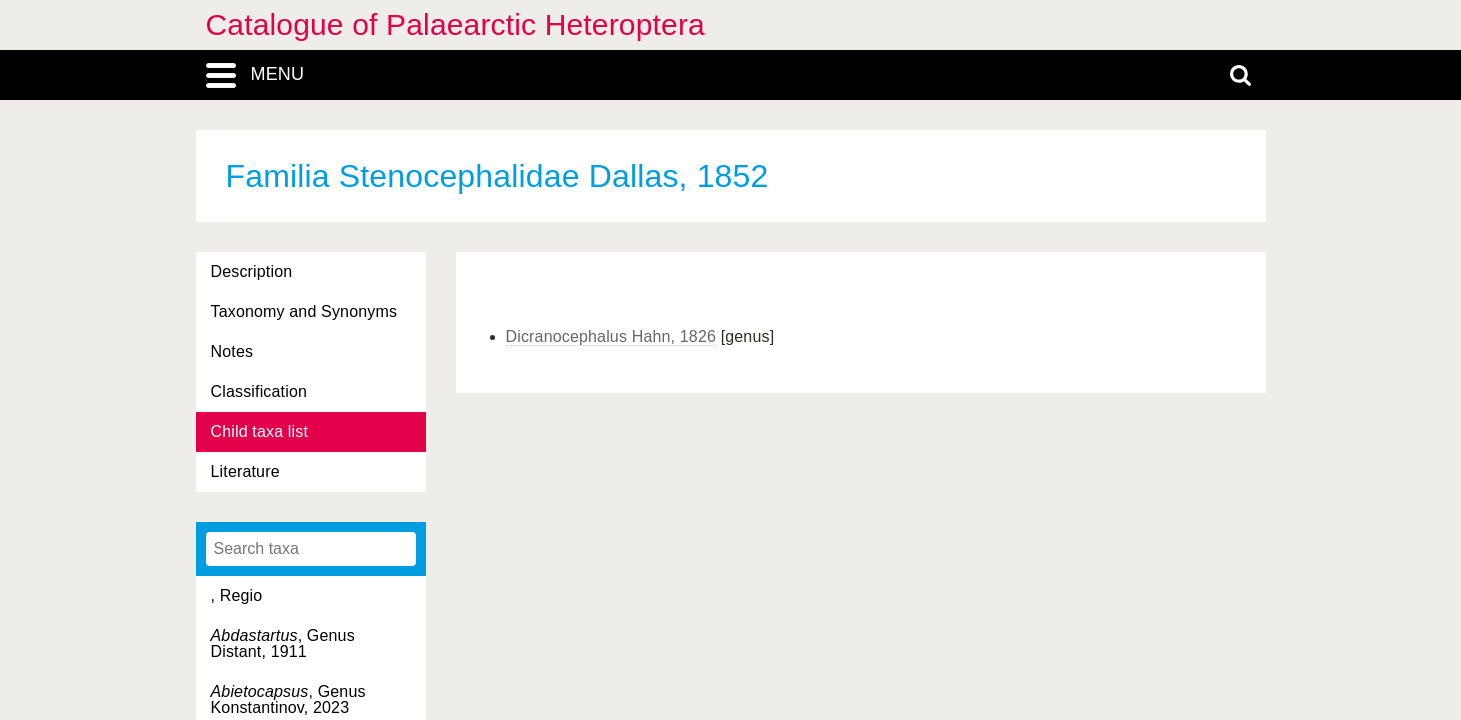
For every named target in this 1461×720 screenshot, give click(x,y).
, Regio (237, 595)
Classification (259, 391)
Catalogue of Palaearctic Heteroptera (455, 24)
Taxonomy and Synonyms (304, 311)
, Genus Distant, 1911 (283, 643)
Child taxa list (260, 431)
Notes (232, 351)
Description (252, 271)
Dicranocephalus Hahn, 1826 (611, 336)
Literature (245, 471)
